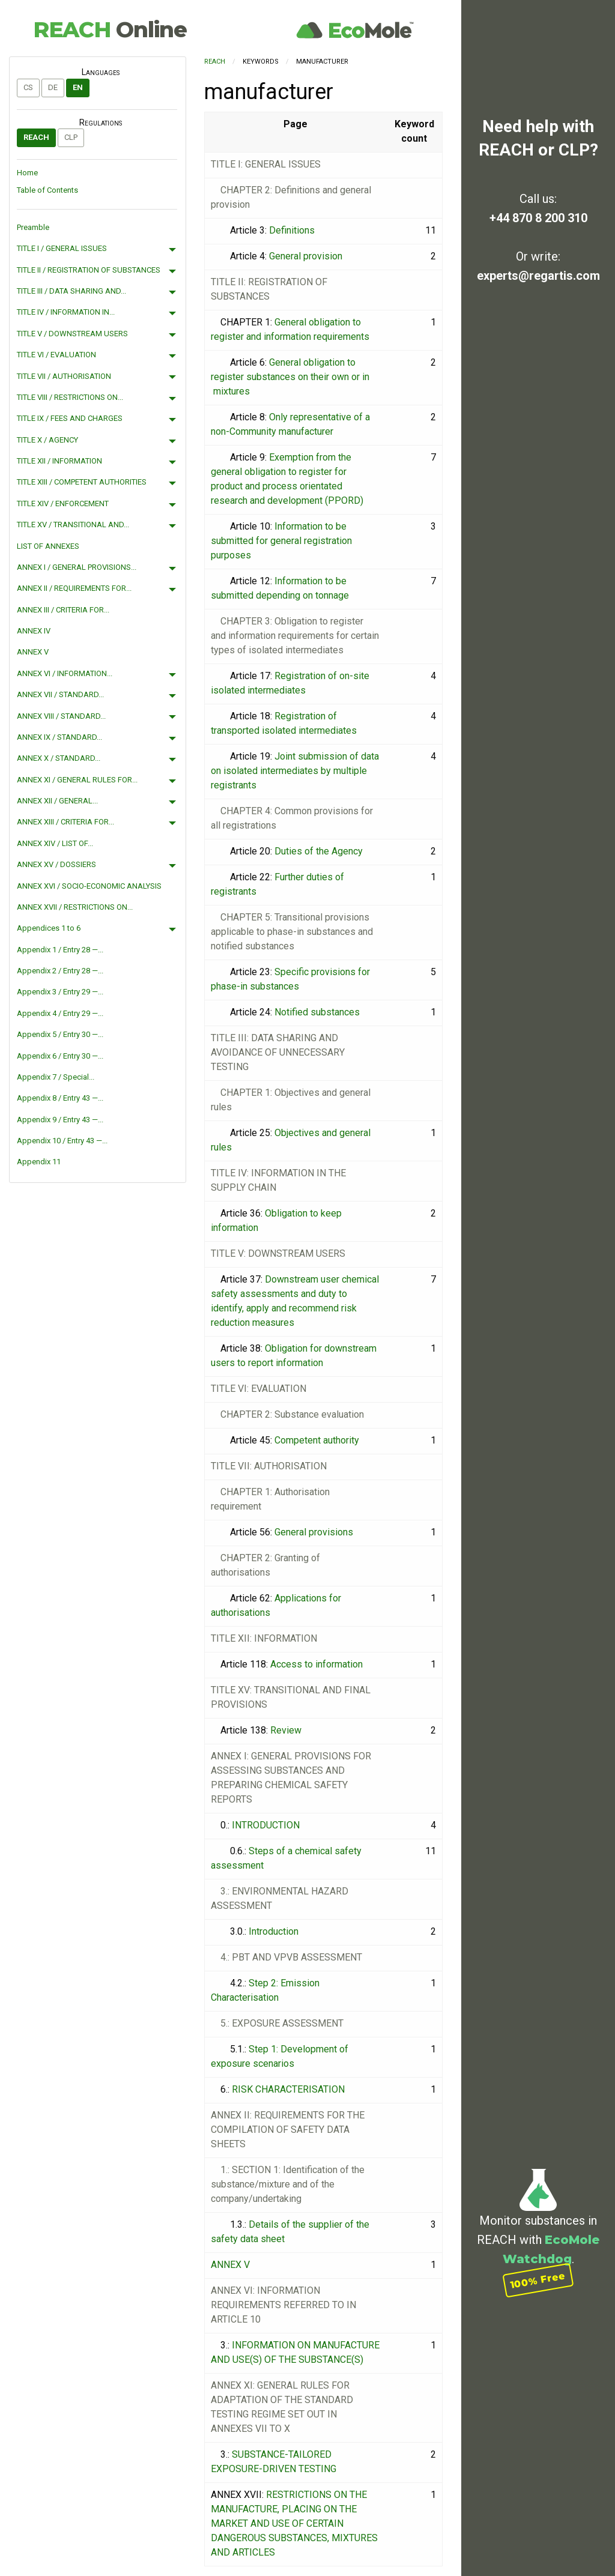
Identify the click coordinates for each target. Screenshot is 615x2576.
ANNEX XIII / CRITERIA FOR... (65, 821)
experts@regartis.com (538, 275)
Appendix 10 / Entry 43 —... (62, 1140)
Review (285, 1730)
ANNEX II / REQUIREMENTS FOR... (74, 588)
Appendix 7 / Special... (55, 1076)
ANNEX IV (33, 630)
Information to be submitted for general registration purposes (281, 541)
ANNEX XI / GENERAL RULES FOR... (77, 779)
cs (28, 87)
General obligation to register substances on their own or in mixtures (290, 377)
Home (27, 172)
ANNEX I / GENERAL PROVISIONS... (76, 567)
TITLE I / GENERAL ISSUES (62, 248)
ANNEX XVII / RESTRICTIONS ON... (75, 907)
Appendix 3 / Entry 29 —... (60, 991)
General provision (305, 256)
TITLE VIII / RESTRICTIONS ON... (70, 397)
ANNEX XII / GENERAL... (57, 800)
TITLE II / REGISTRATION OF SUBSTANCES (88, 269)
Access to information (316, 1664)
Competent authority (316, 1440)
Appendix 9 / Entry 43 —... (60, 1119)
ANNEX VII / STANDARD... (60, 694)
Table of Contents (47, 190)
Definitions (292, 230)
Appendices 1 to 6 (48, 928)
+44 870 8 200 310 (538, 218)
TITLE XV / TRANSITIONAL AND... (73, 524)
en (78, 87)
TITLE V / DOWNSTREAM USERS (72, 333)
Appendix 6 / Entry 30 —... (60, 1055)
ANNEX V (33, 651)
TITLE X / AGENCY (47, 439)
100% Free (538, 2280)
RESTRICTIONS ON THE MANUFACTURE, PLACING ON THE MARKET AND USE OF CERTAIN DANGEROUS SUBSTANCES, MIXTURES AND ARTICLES (294, 2523)
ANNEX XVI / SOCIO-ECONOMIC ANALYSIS (89, 885)
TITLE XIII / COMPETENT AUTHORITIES (82, 481)
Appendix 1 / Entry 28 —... (60, 949)
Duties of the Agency (318, 851)
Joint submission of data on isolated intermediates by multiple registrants (295, 771)
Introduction (273, 1931)
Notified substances (317, 1012)
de (53, 87)
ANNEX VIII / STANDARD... (61, 716)
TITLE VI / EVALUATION (56, 354)
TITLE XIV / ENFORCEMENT (63, 503)
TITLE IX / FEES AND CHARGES (70, 418)
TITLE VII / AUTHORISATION (64, 376)
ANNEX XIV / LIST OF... (55, 843)
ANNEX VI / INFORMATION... (64, 673)
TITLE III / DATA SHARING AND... (71, 290)
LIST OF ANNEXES (48, 546)
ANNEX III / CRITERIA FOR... (63, 609)
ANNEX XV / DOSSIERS (56, 864)
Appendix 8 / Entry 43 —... (60, 1097)
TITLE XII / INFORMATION (59, 460)
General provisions (313, 1532)
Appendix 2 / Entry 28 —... (60, 970)
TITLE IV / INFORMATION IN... (66, 311)
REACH (110, 29)
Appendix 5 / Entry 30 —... (60, 1034)
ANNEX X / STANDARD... (58, 758)
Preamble (33, 227)
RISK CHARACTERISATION (288, 2089)
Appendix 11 (39, 1161)
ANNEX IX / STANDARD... (59, 737)
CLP (70, 137)
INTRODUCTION (266, 1825)
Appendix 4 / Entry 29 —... (60, 1013)
